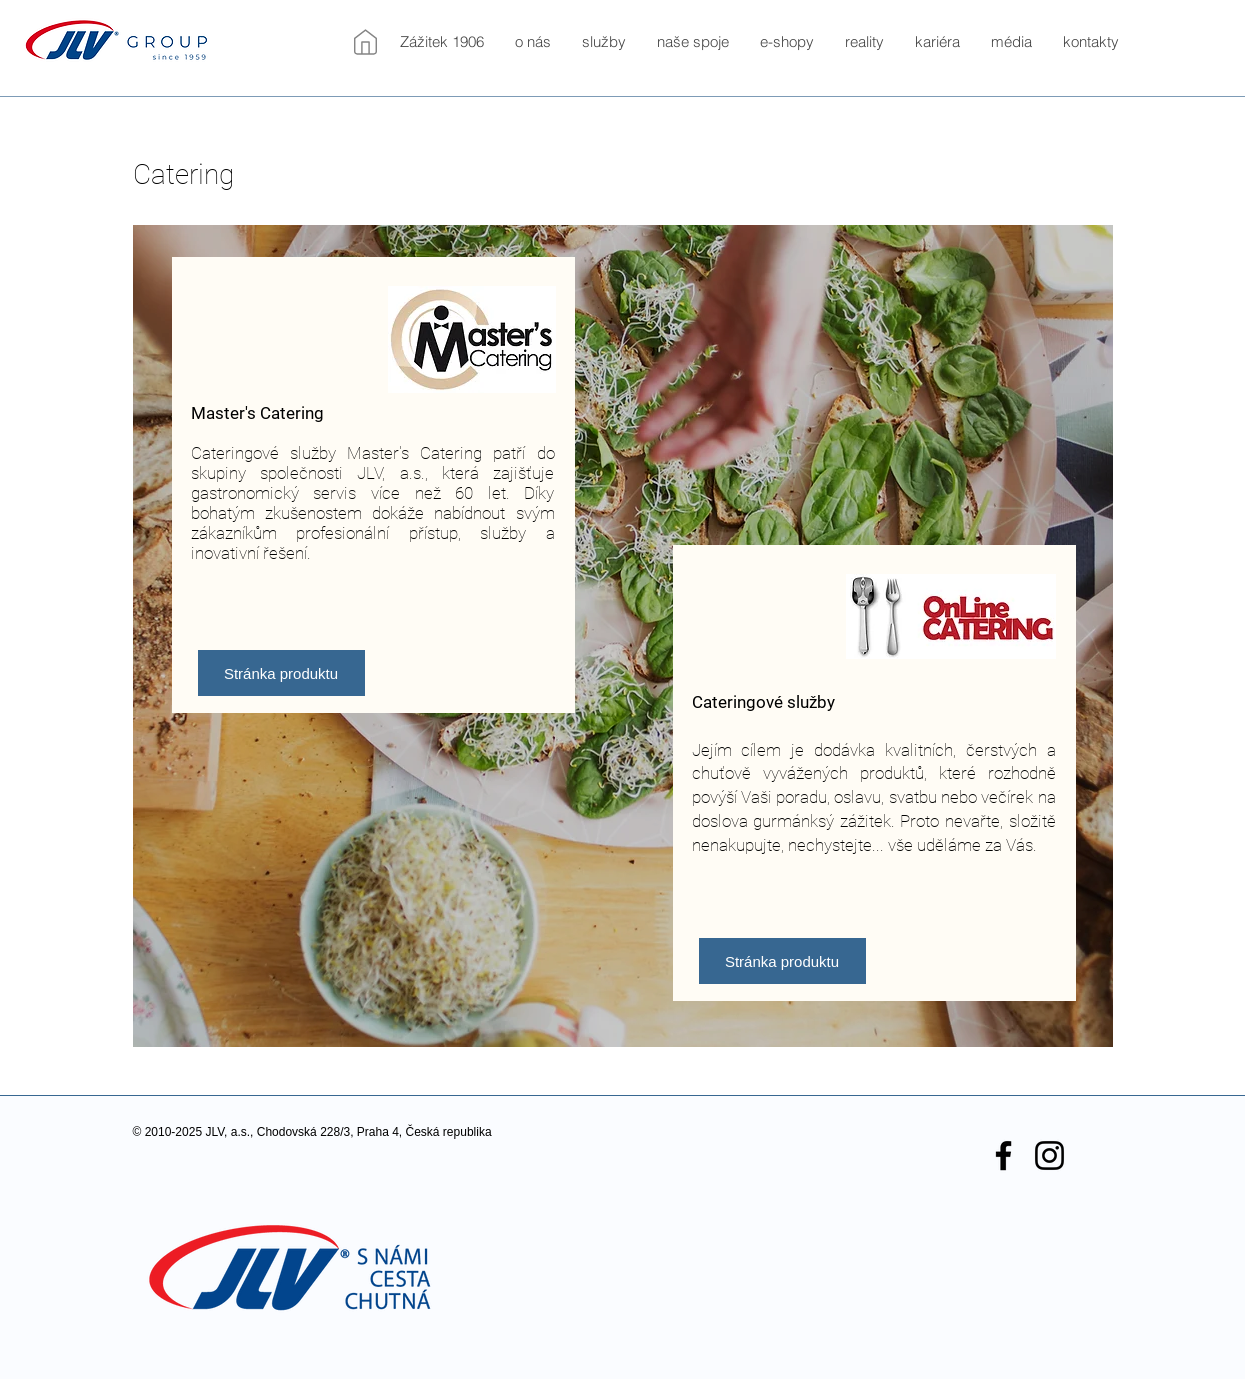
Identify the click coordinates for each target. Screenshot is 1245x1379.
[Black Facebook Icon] (1003, 1155)
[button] (532, 42)
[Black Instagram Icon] (1049, 1155)
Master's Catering (257, 413)
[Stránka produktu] (281, 673)
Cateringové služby (763, 702)
